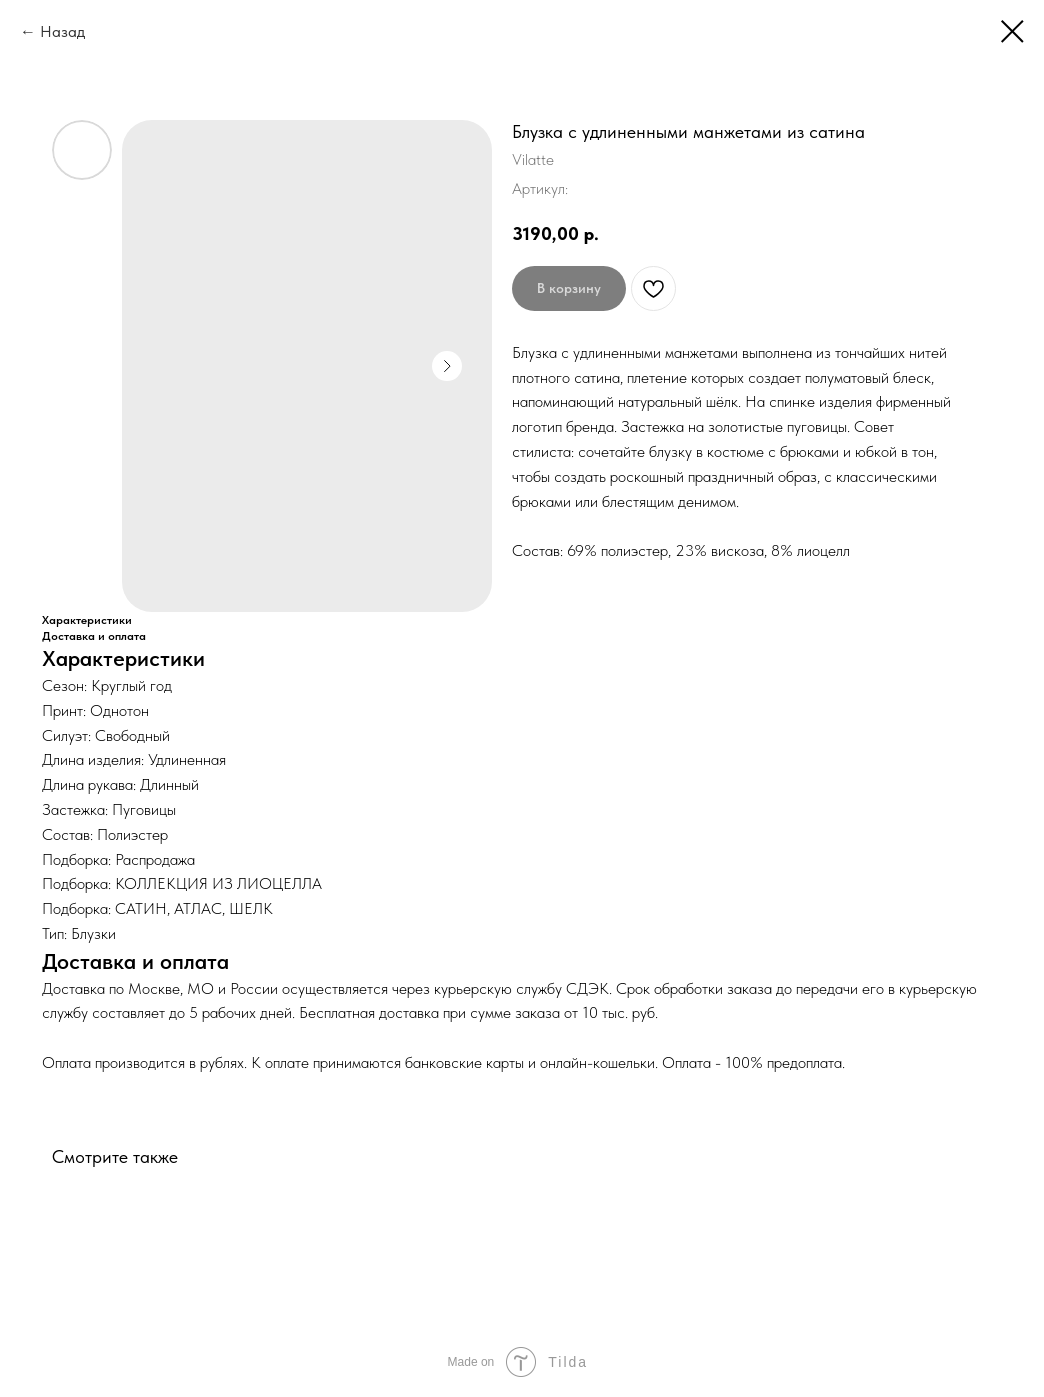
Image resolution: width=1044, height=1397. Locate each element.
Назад (62, 31)
